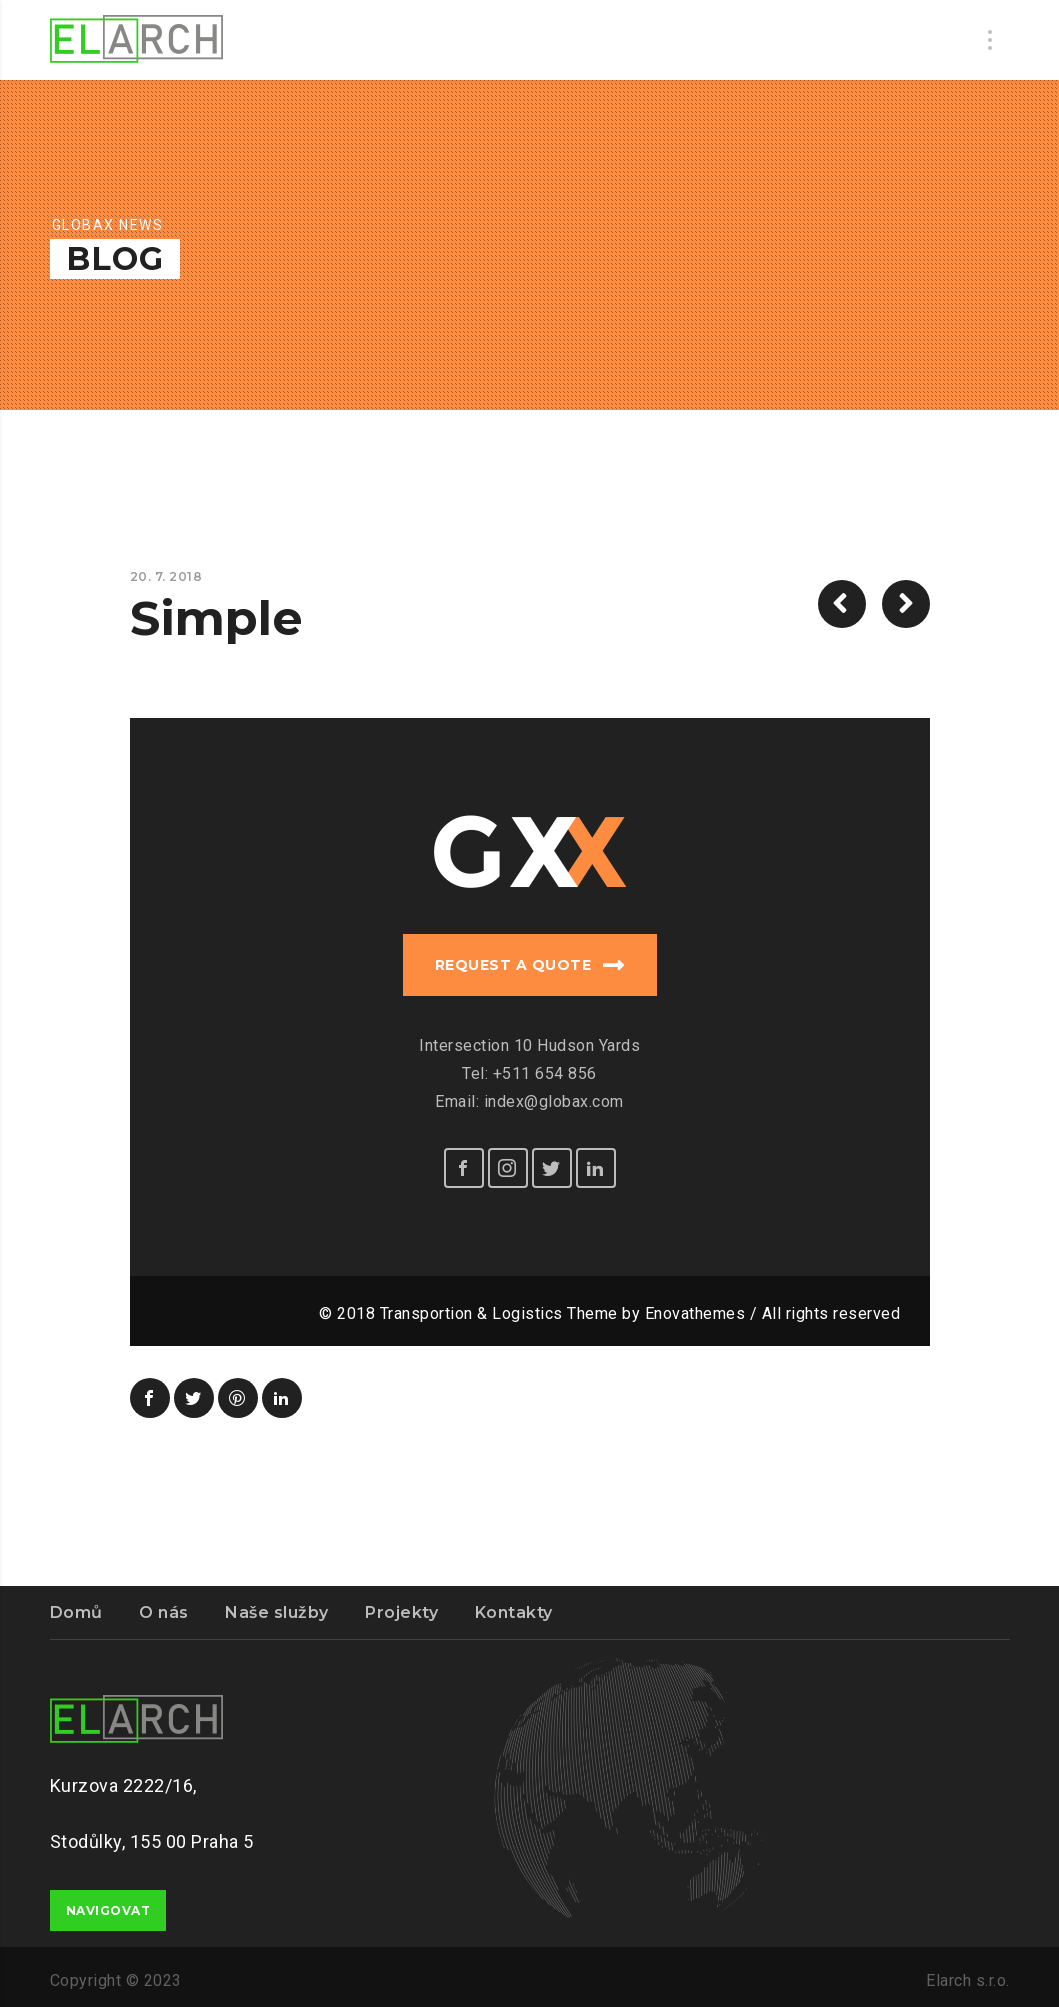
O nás (164, 1612)
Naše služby (277, 1612)
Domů (76, 1612)
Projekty (401, 1612)
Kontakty (514, 1612)
